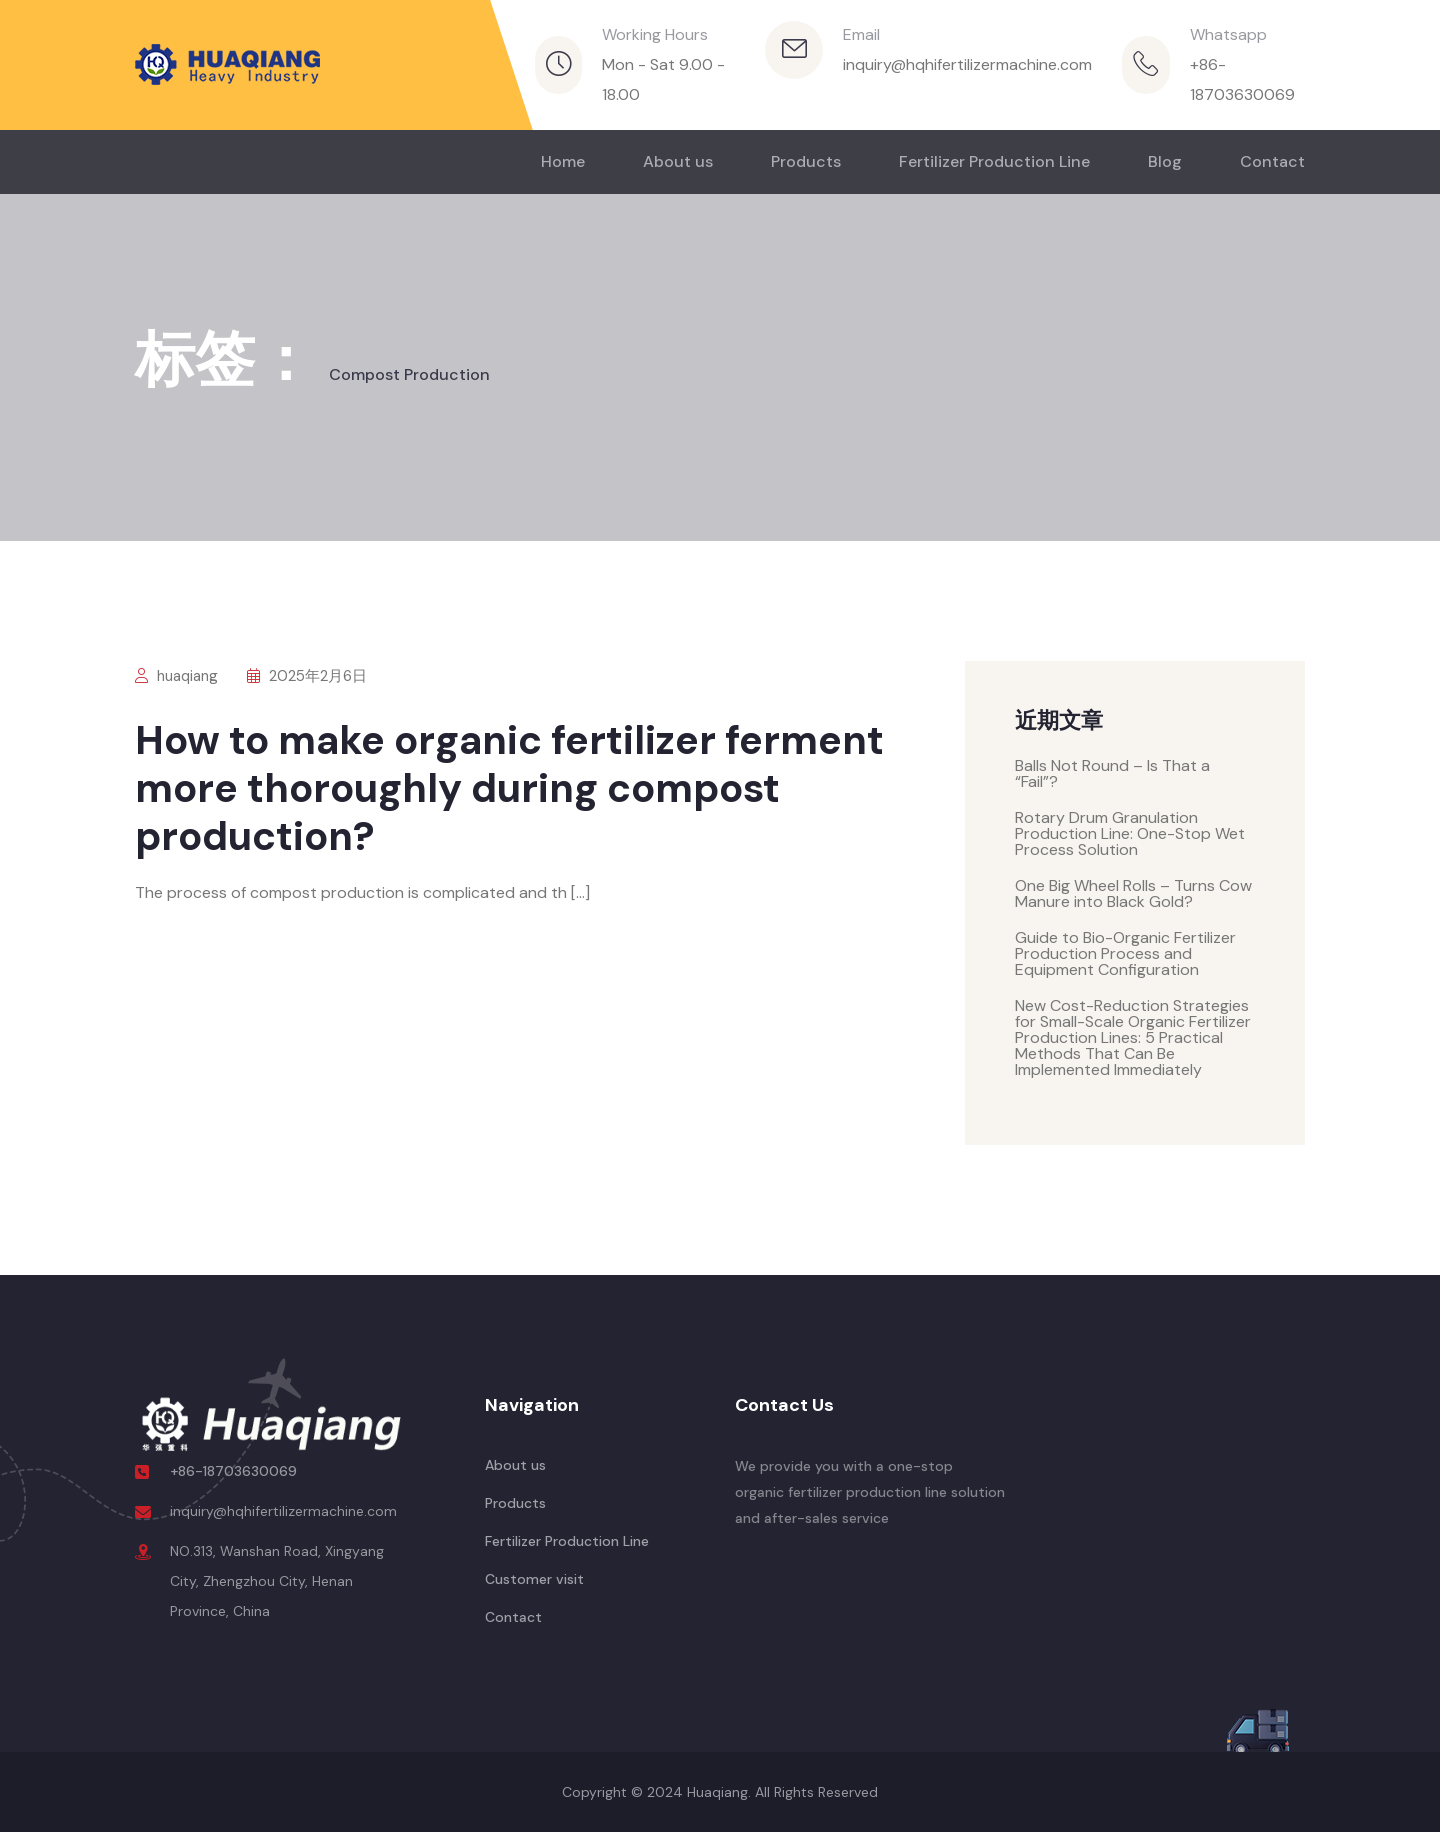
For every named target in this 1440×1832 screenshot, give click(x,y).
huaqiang (176, 676)
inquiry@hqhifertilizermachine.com (967, 64)
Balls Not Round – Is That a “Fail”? (1112, 773)
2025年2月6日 (307, 676)
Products (806, 161)
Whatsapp (1228, 34)
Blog (1165, 161)
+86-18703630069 (233, 1472)
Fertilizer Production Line (994, 161)
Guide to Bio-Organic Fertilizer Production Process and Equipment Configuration (1125, 953)
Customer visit (534, 1579)
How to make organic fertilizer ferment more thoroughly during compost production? (509, 788)
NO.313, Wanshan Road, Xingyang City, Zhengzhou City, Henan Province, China (277, 1582)
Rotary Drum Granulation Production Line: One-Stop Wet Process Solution (1130, 833)
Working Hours (655, 34)
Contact (1272, 161)
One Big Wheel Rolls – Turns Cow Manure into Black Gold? (1133, 893)
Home (563, 161)
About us (678, 161)
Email (861, 34)
